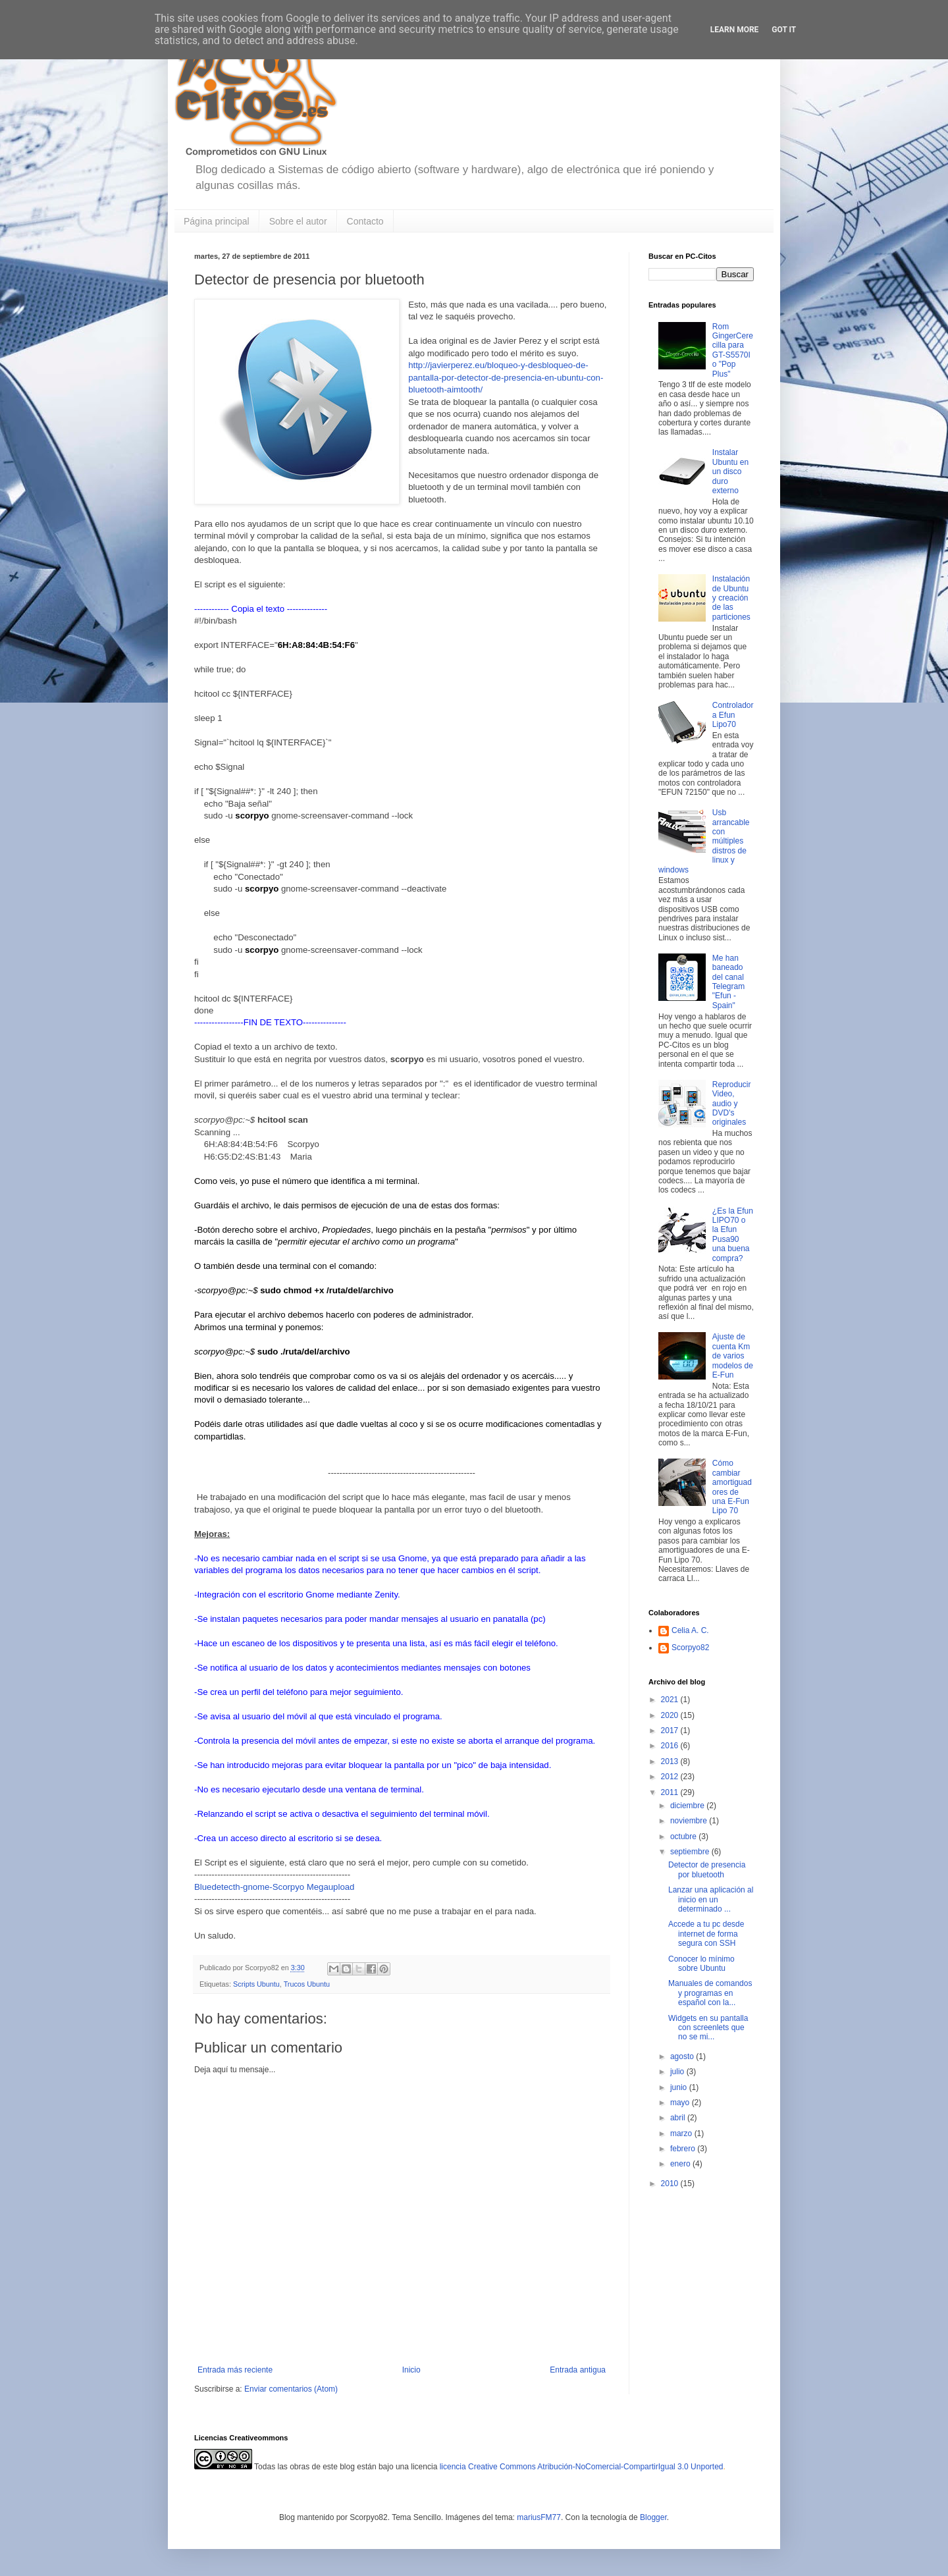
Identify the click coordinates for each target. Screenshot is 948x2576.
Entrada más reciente (235, 2370)
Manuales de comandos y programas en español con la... (710, 1993)
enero (681, 2163)
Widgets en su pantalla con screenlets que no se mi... (708, 2028)
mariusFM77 (539, 2517)
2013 (671, 1761)
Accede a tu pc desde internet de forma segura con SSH (706, 1933)
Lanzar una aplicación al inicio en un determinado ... (710, 1899)
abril (678, 2117)
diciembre (688, 1805)
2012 (671, 1776)
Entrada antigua (578, 2370)
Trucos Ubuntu (307, 1984)
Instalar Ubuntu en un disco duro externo (730, 471)
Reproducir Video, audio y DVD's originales (731, 1103)
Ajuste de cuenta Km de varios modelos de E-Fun (732, 1356)
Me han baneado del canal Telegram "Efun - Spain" (728, 981)
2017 (671, 1730)
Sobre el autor (298, 221)
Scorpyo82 (690, 1647)
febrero (683, 2148)
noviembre (689, 1820)
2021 (671, 1699)
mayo (681, 2102)
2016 (671, 1745)
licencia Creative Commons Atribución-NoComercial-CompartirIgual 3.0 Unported (582, 2466)
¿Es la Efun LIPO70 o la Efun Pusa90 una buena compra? (732, 1234)
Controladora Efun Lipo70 (733, 715)
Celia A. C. (690, 1630)
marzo (682, 2133)
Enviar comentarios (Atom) (291, 2389)
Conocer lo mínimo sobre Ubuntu (701, 1963)
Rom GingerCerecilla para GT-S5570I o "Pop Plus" (732, 350)
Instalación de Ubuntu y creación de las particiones (731, 598)
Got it (784, 29)
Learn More (734, 29)
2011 (671, 1792)
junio (679, 2087)
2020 (671, 1715)
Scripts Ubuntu (256, 1984)
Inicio (411, 2370)
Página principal (217, 221)
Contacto (365, 221)
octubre (684, 1836)
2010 (671, 2183)
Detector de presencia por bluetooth (706, 1869)
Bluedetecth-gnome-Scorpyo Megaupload (274, 1887)
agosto (683, 2056)
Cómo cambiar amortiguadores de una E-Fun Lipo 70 (732, 1487)
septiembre (691, 1851)
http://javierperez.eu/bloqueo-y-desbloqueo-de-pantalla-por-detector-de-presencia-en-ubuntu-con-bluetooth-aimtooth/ (505, 377)
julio (678, 2071)
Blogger (653, 2517)
